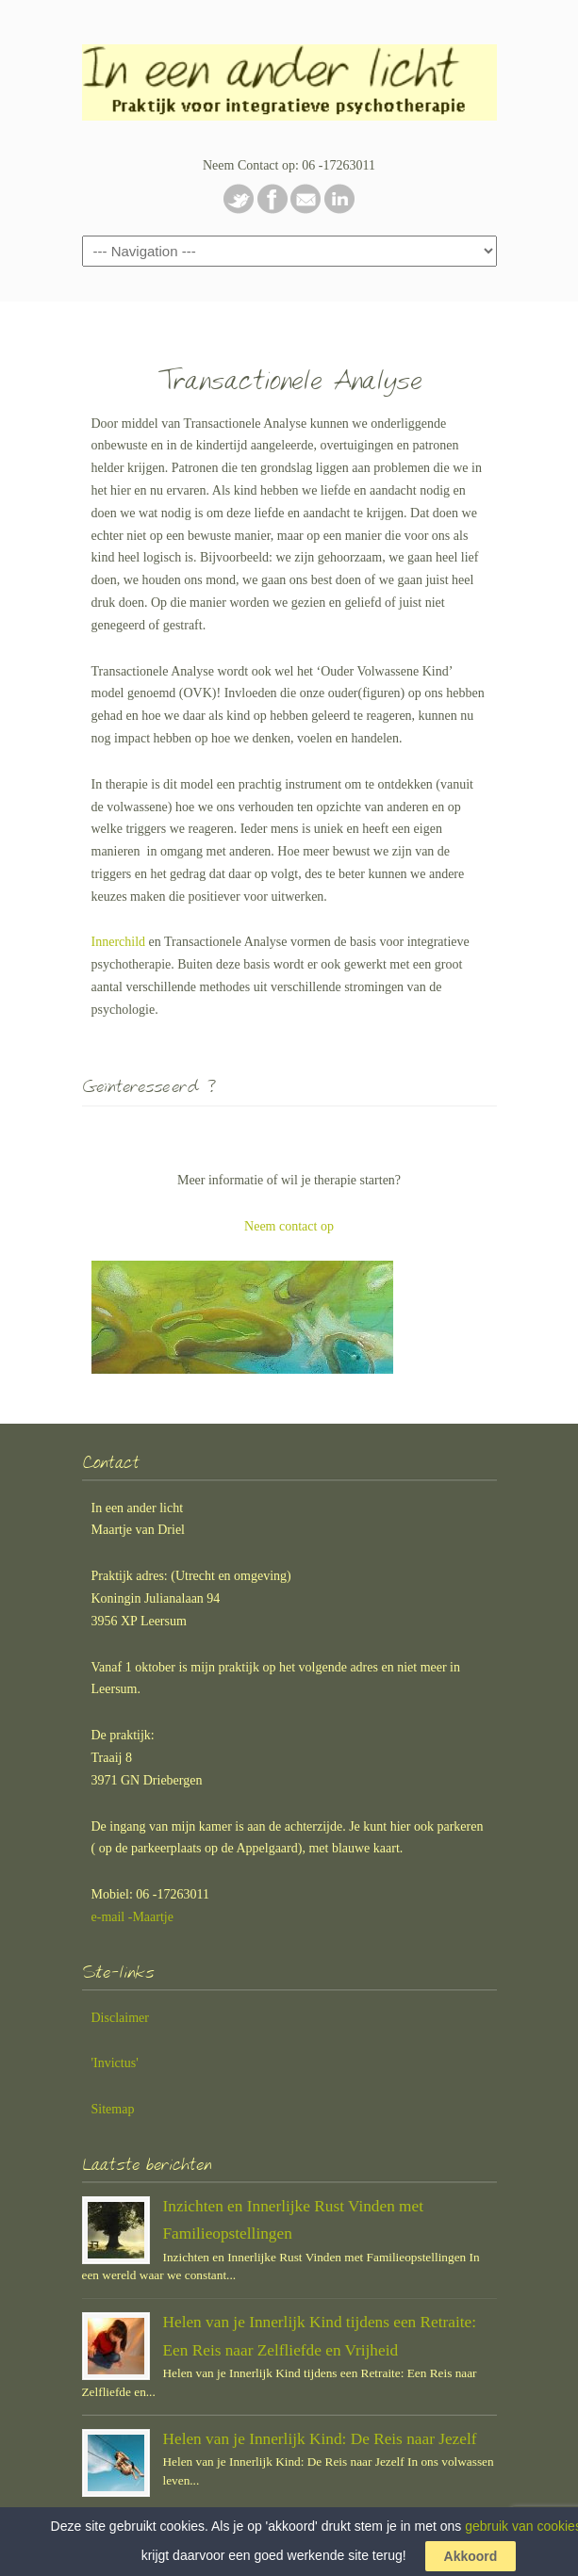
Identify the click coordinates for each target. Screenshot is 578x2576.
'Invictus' (115, 2063)
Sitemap (113, 2109)
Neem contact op (289, 1226)
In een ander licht (289, 76)
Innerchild (118, 942)
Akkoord (471, 2556)
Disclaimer (120, 2018)
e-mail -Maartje (132, 1917)
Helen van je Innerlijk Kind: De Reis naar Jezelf (320, 2439)
